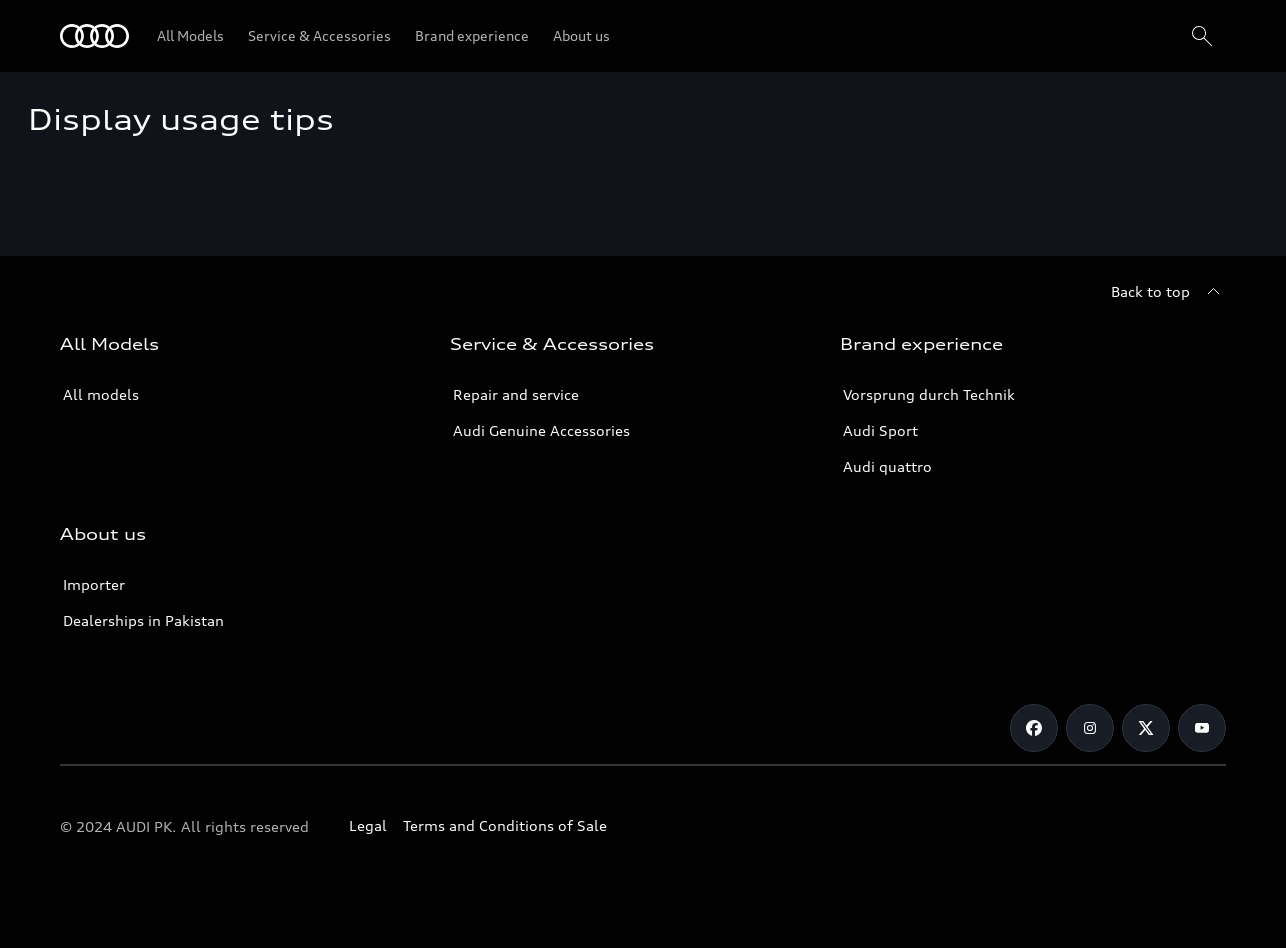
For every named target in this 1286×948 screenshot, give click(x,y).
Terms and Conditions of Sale (505, 825)
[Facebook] (1034, 728)
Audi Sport (880, 430)
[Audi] (94, 36)
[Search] (1202, 36)
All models (101, 394)
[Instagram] (1090, 728)
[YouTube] (1202, 728)
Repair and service (516, 394)
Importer (94, 584)
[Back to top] (1168, 292)
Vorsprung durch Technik (929, 394)
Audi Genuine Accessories (541, 430)
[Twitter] (1146, 728)
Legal (368, 825)
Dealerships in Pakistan (143, 620)
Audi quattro (887, 466)
